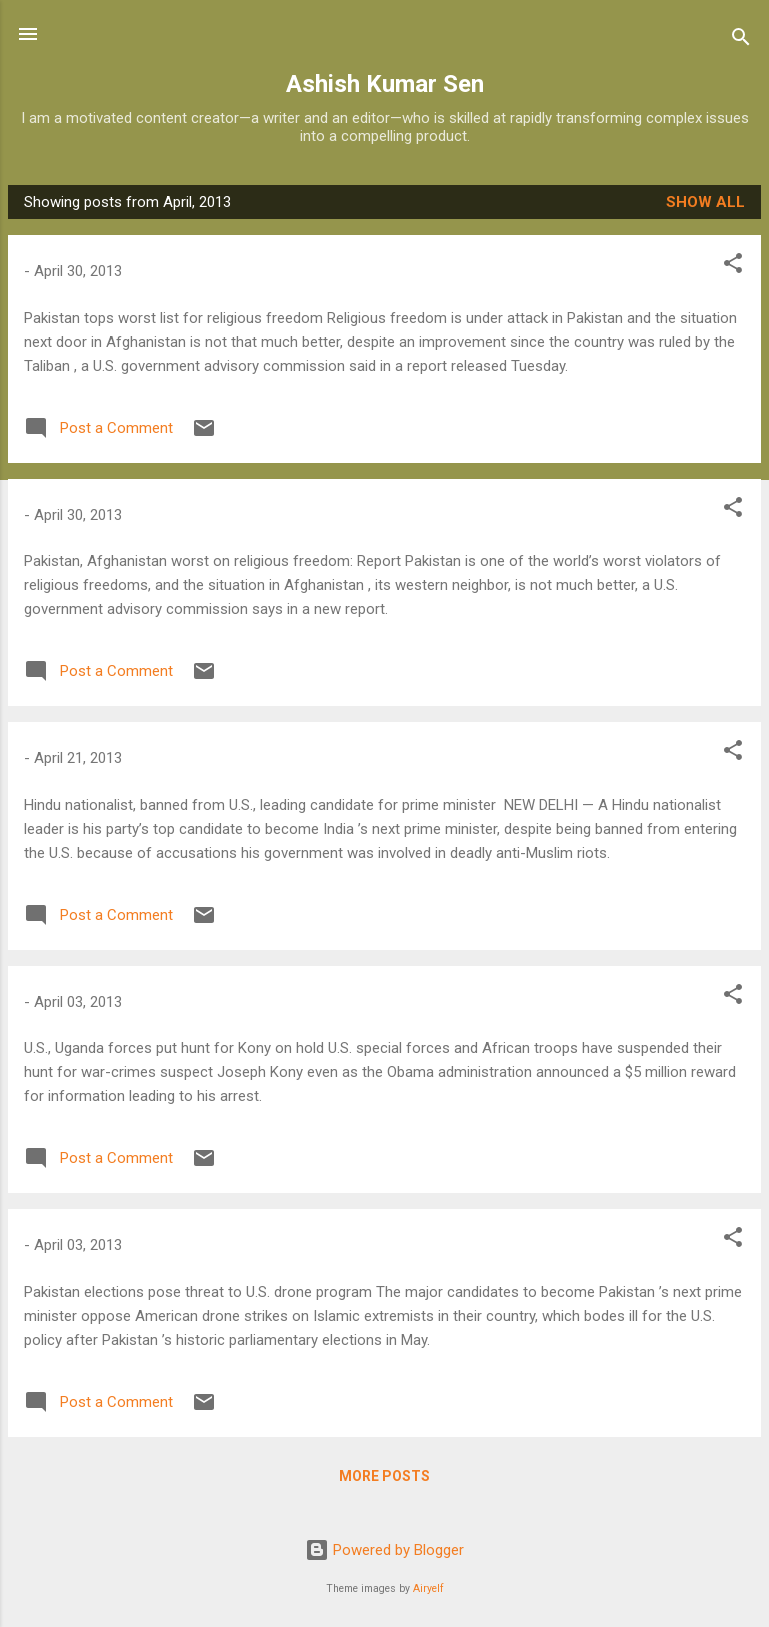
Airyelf (428, 1588)
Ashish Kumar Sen (385, 84)
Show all (705, 202)
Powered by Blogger (384, 1550)
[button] (733, 266)
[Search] (741, 40)
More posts (384, 1476)
